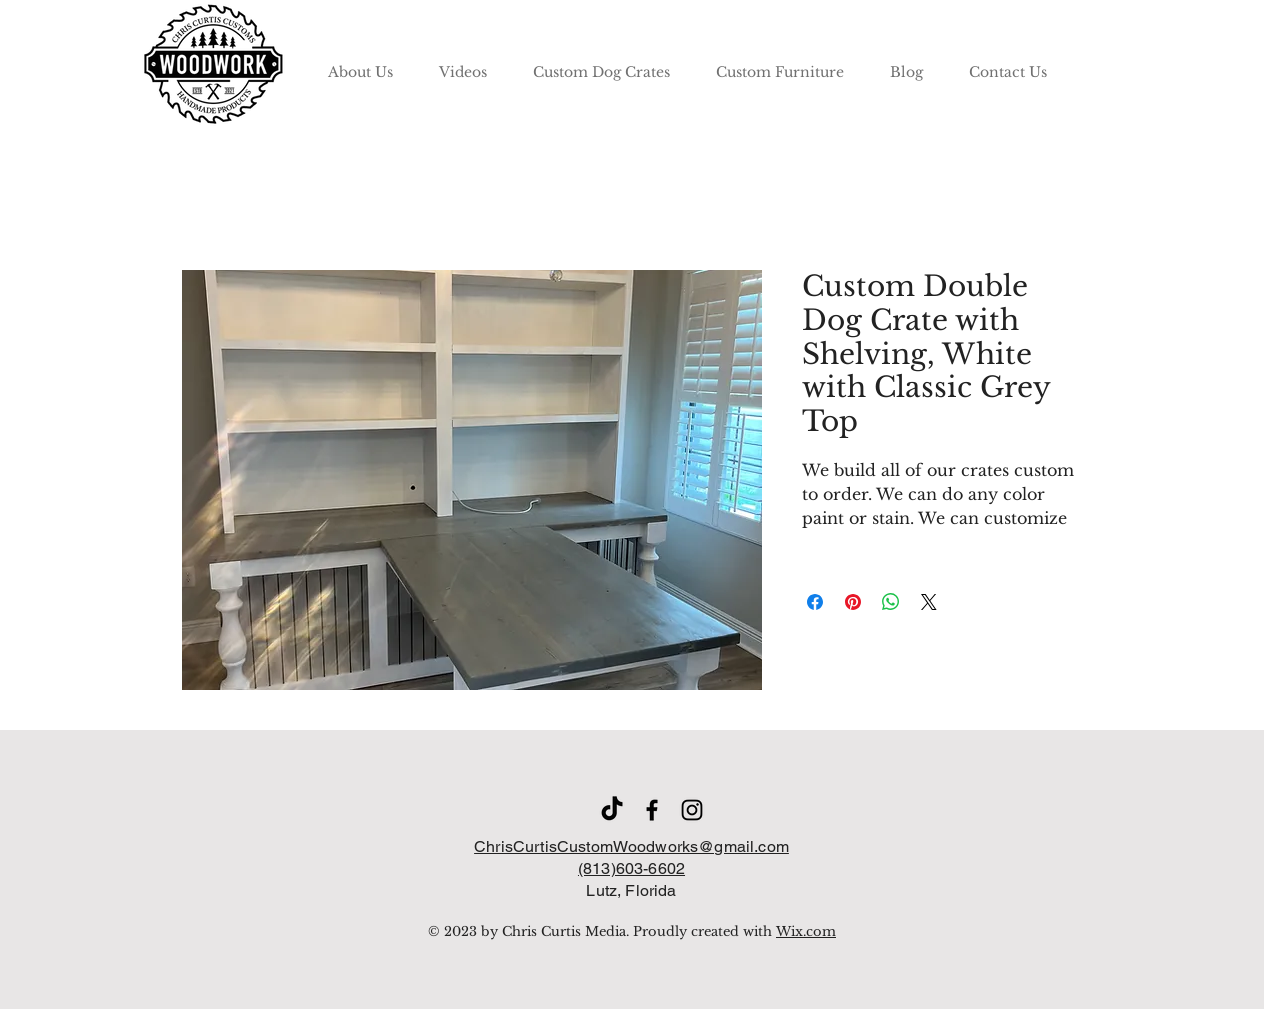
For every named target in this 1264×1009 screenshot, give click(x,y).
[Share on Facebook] (815, 602)
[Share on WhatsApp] (891, 602)
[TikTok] (612, 810)
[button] (601, 63)
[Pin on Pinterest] (853, 602)
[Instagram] (692, 810)
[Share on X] (929, 602)
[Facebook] (652, 810)
